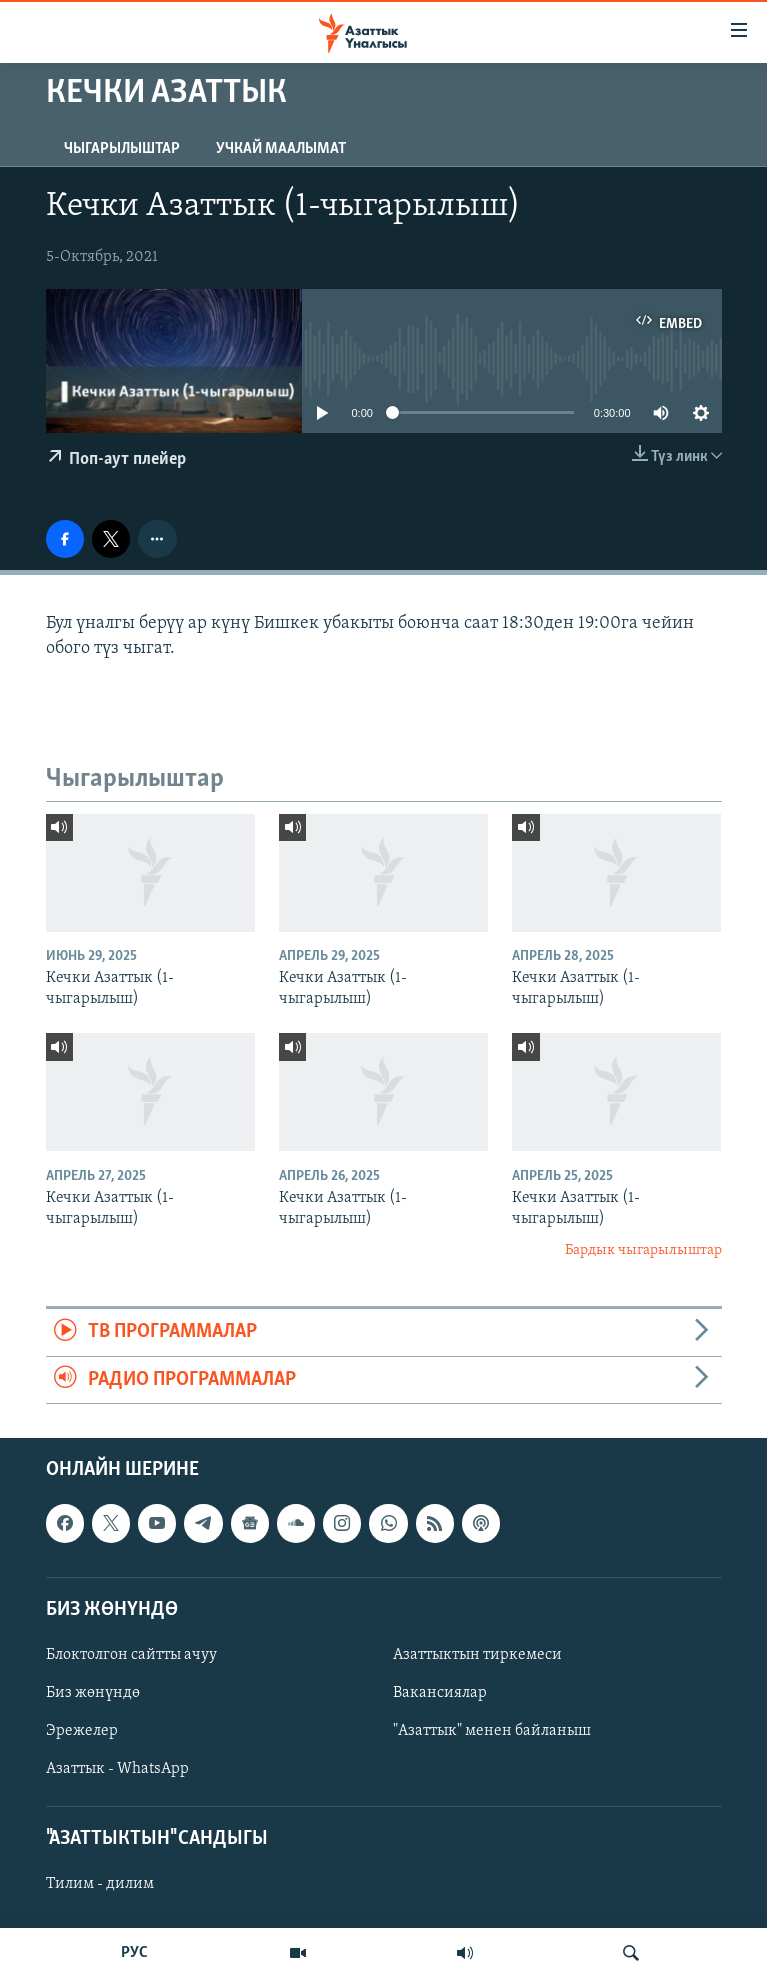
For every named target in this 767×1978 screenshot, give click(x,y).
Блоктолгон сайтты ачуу (131, 1655)
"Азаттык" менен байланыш (492, 1731)
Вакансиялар (440, 1693)
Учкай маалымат (281, 149)
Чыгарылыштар (122, 149)
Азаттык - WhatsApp (117, 1769)
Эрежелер (82, 1731)
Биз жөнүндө (93, 1693)
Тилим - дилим (100, 1885)
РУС (134, 1953)
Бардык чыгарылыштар (643, 1250)
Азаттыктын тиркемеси (477, 1655)
